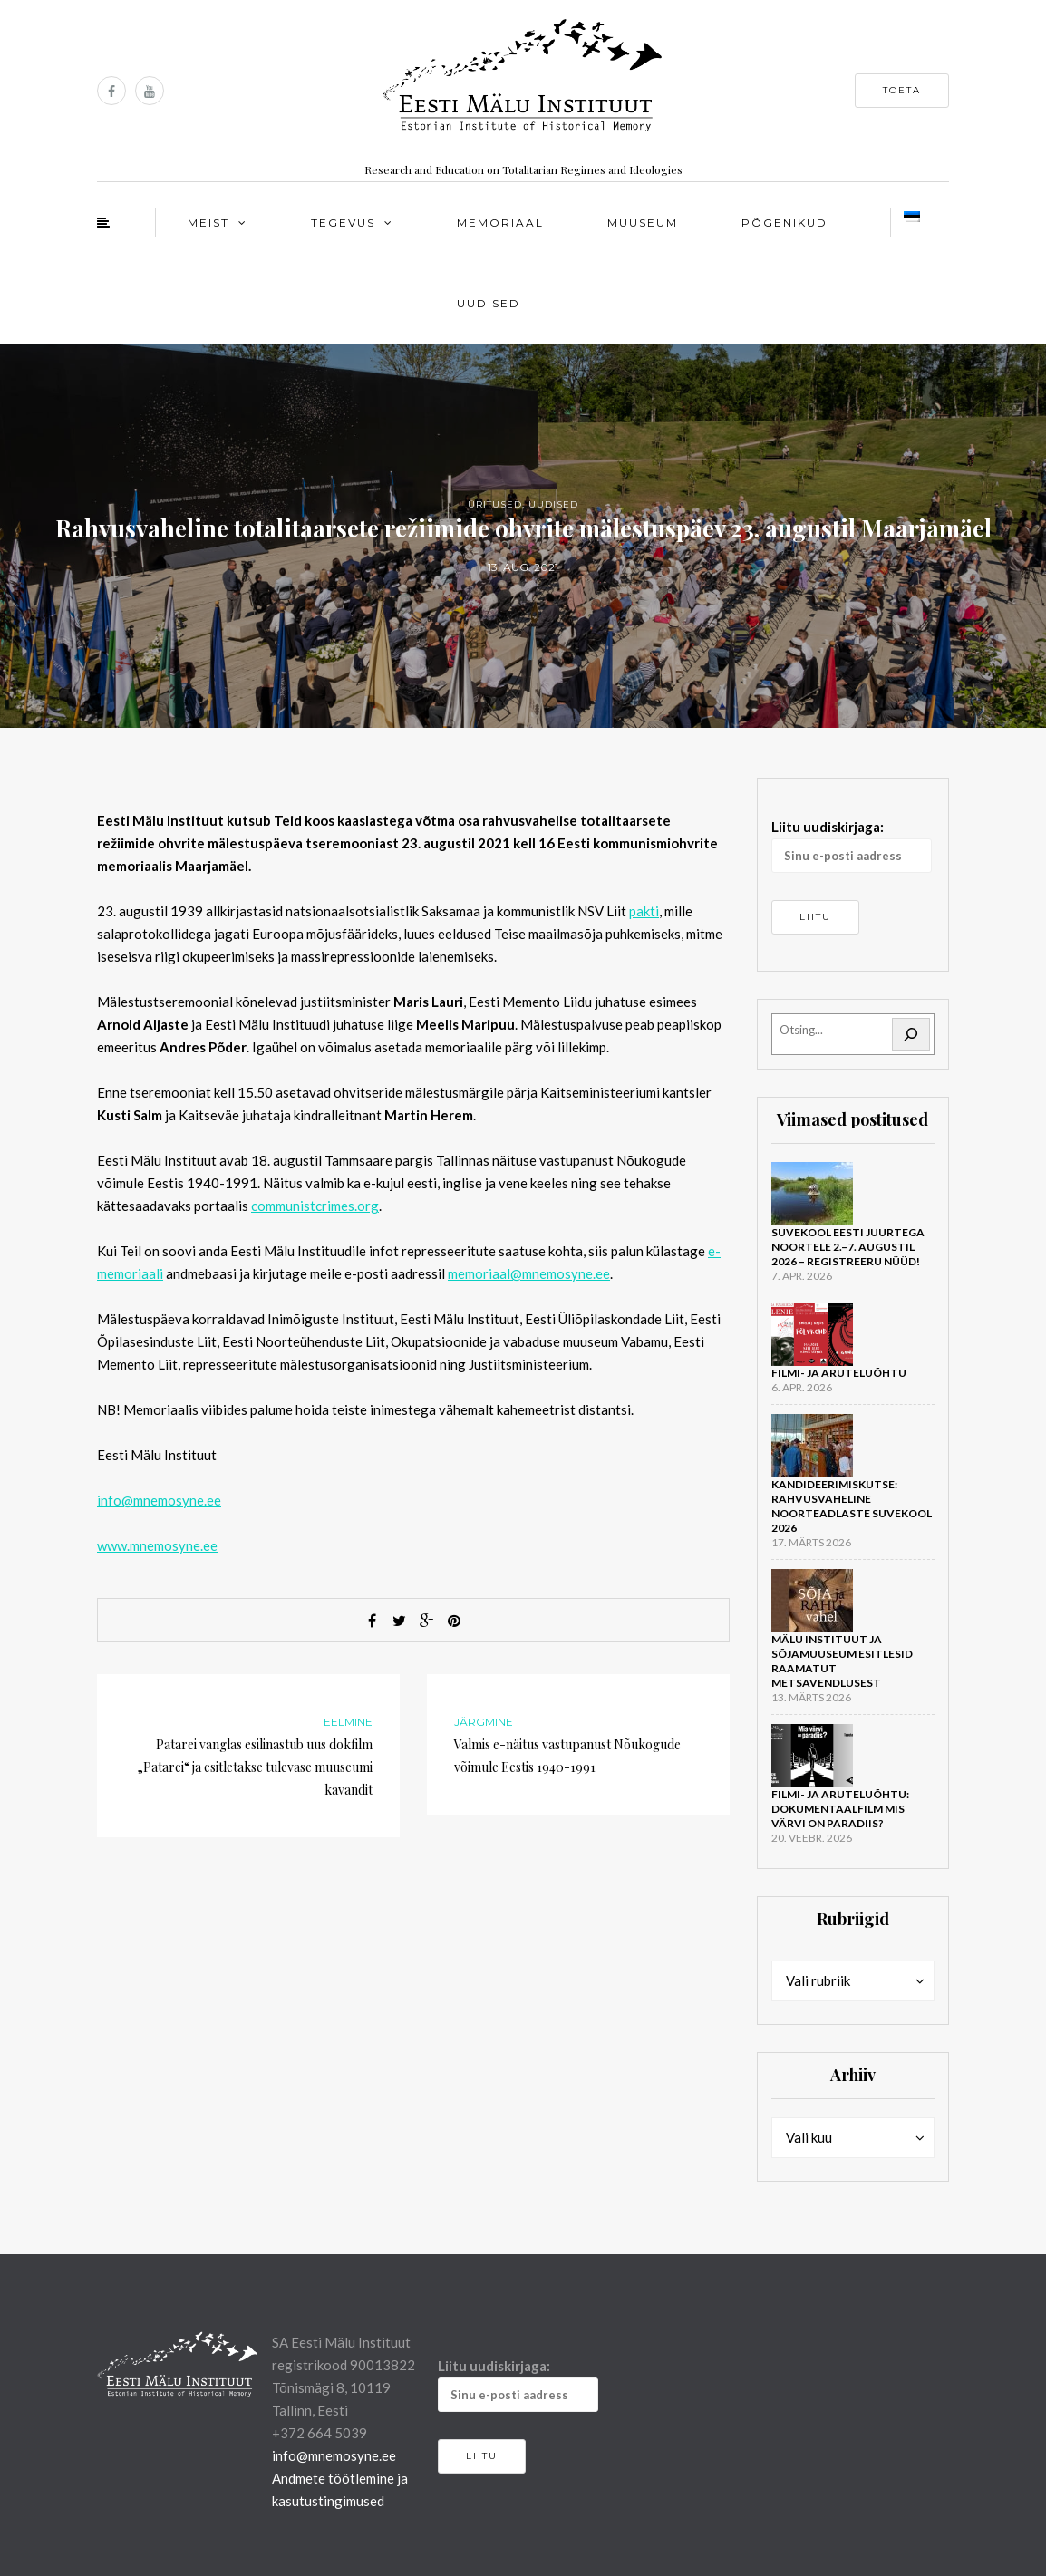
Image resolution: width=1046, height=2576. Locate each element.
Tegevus (343, 222)
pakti (644, 911)
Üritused (495, 504)
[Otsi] (911, 1034)
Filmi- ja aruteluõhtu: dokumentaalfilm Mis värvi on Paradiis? (840, 1808)
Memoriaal (500, 222)
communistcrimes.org (315, 1205)
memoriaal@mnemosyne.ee (529, 1273)
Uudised (488, 303)
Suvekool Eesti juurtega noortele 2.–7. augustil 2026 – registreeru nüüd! (848, 1246)
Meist (208, 222)
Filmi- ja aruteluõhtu (838, 1373)
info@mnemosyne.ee (159, 1500)
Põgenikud (784, 222)
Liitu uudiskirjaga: (851, 845)
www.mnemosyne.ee (157, 1545)
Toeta (902, 90)
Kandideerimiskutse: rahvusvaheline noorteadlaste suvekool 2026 (851, 1506)
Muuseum (642, 222)
